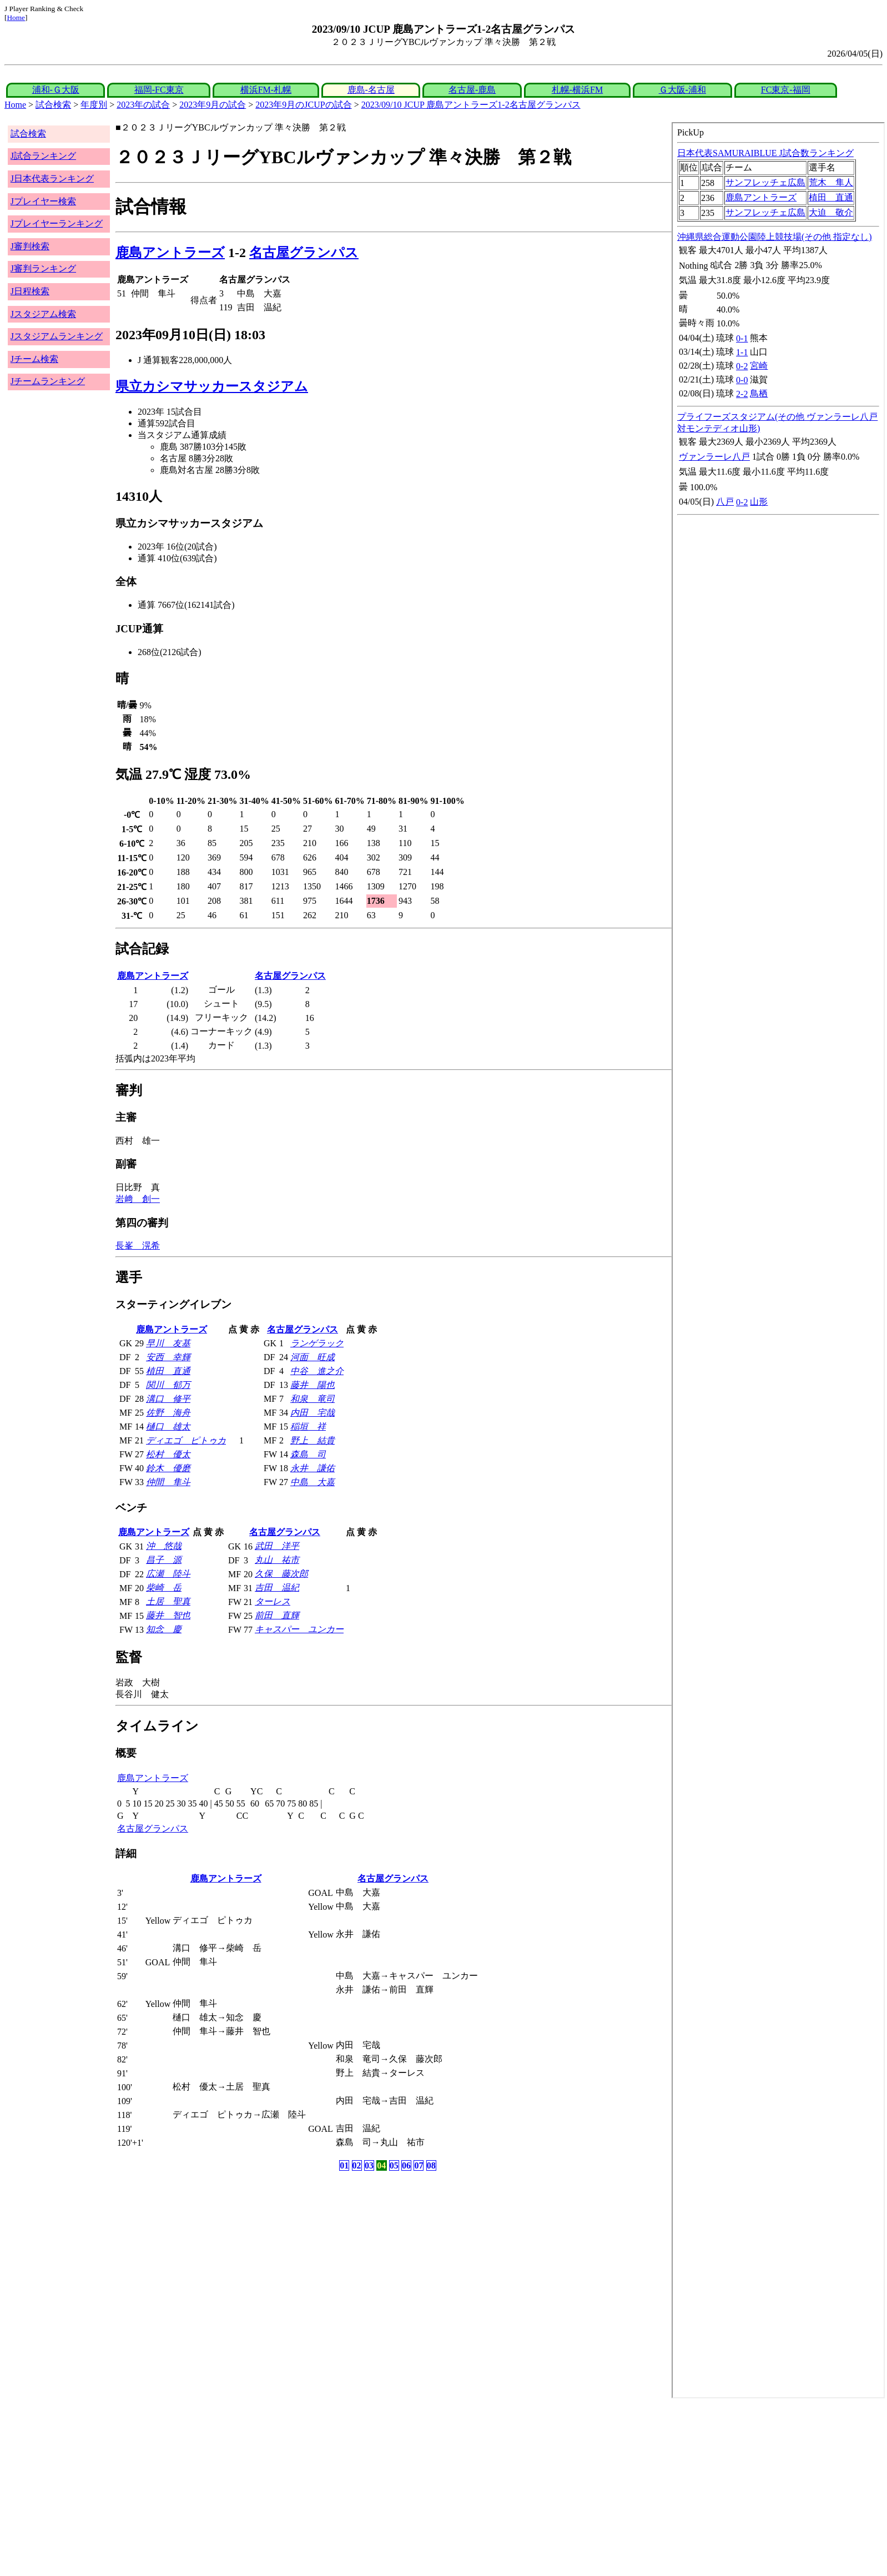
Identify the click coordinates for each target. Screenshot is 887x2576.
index (778, 1260)
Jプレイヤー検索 (43, 201)
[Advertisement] (337, 2487)
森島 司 (308, 1454)
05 (394, 2165)
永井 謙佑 (312, 1468)
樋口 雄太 (168, 1426)
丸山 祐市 (277, 1559)
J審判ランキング (43, 268)
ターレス (272, 1601)
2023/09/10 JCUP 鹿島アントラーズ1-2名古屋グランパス (471, 104)
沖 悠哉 (164, 1546)
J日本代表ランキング (52, 178)
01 (344, 2165)
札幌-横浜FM (577, 89)
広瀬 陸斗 (168, 1573)
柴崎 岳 (164, 1587)
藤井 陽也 (312, 1385)
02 (356, 2165)
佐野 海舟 (168, 1412)
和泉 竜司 (312, 1398)
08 (431, 2165)
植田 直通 (168, 1371)
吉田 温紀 (277, 1587)
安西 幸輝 (168, 1357)
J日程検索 (30, 291)
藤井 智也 (168, 1615)
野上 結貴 (312, 1440)
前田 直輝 (277, 1615)
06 (406, 2165)
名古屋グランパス (304, 252)
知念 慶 (164, 1629)
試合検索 (53, 104)
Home (16, 17)
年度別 (93, 104)
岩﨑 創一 (137, 1199)
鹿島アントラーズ (170, 252)
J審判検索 (30, 246)
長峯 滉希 (137, 1245)
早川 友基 (168, 1343)
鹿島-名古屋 (371, 89)
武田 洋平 (277, 1546)
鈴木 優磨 (168, 1468)
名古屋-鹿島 (472, 89)
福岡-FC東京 (159, 89)
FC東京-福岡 (785, 89)
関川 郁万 (168, 1385)
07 (418, 2165)
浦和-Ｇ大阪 (55, 89)
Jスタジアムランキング (57, 336)
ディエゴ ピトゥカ (186, 1440)
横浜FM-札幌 (265, 89)
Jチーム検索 (34, 359)
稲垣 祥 (308, 1426)
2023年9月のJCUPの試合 (303, 104)
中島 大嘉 (312, 1482)
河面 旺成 (312, 1357)
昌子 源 (164, 1559)
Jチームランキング (48, 381)
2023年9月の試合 (212, 104)
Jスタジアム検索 (43, 314)
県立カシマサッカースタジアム (211, 386)
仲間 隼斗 (168, 1482)
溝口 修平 (168, 1398)
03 (369, 2165)
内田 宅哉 (312, 1412)
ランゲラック (317, 1343)
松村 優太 (168, 1454)
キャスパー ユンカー (299, 1629)
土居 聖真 (168, 1601)
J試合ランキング (43, 155)
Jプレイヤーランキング (57, 223)
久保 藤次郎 (281, 1573)
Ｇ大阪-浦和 (682, 89)
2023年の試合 (143, 104)
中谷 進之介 (317, 1371)
